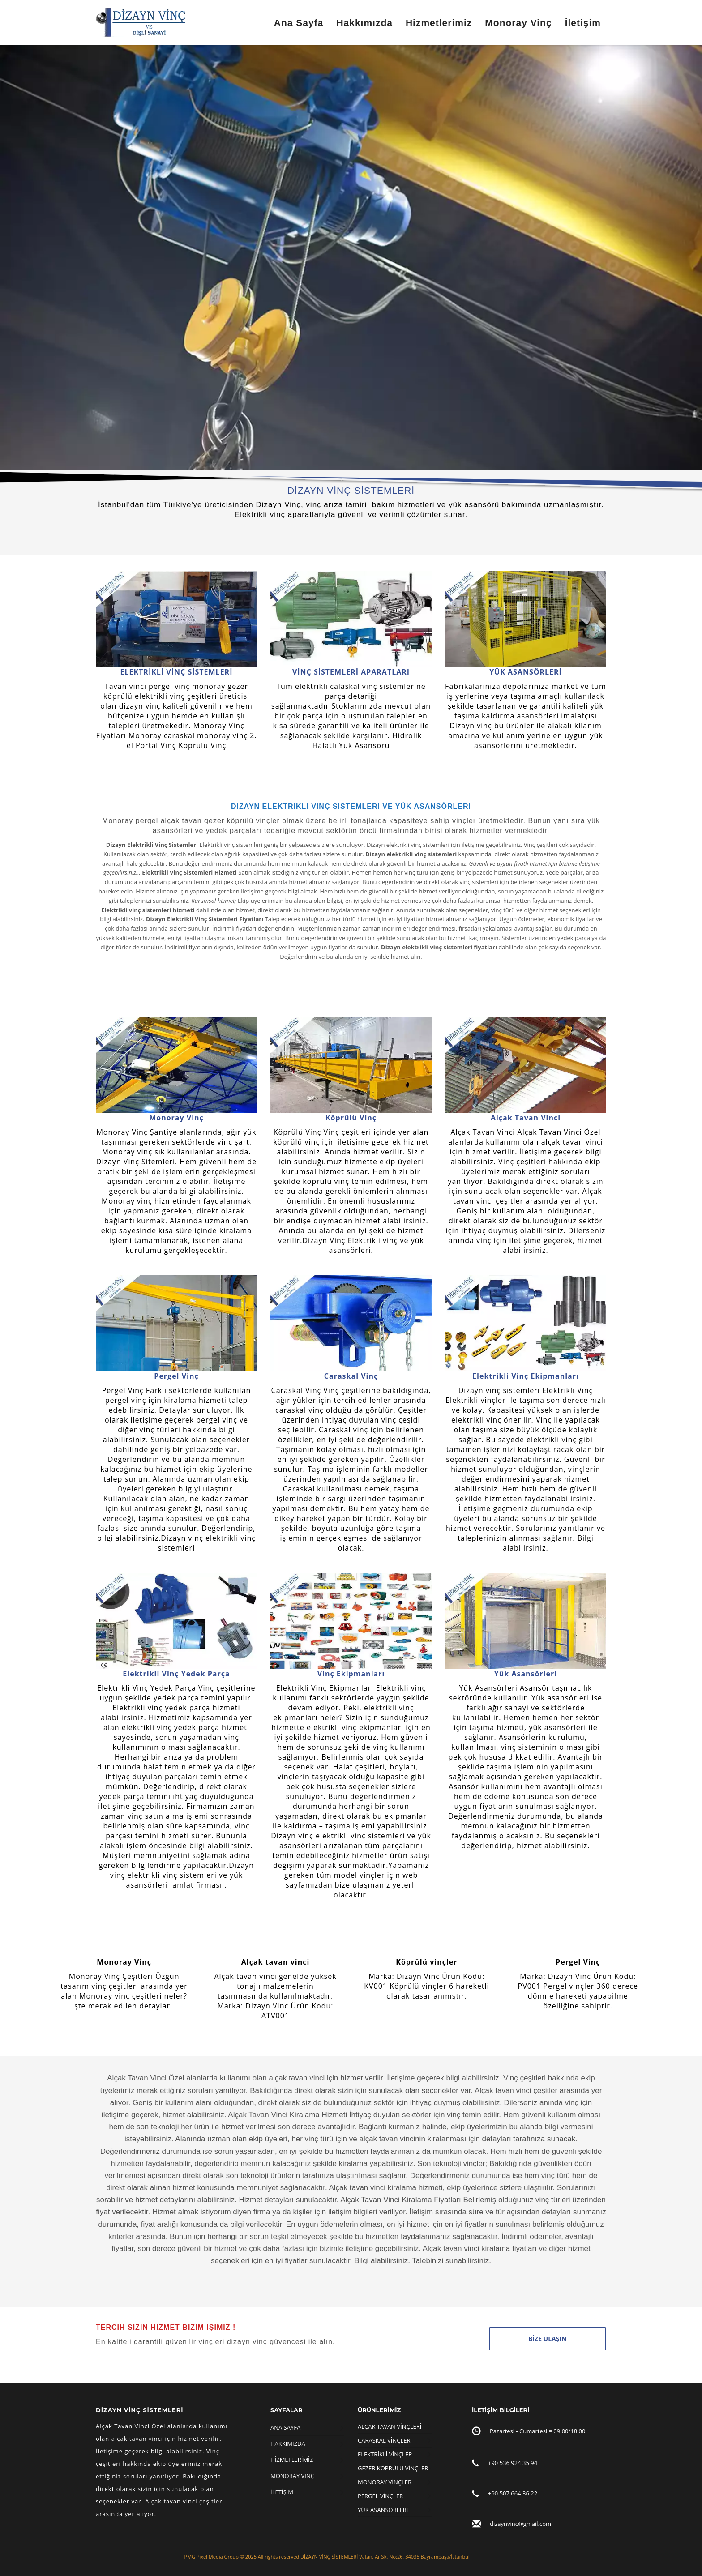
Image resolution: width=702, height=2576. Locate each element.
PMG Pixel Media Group (211, 2556)
